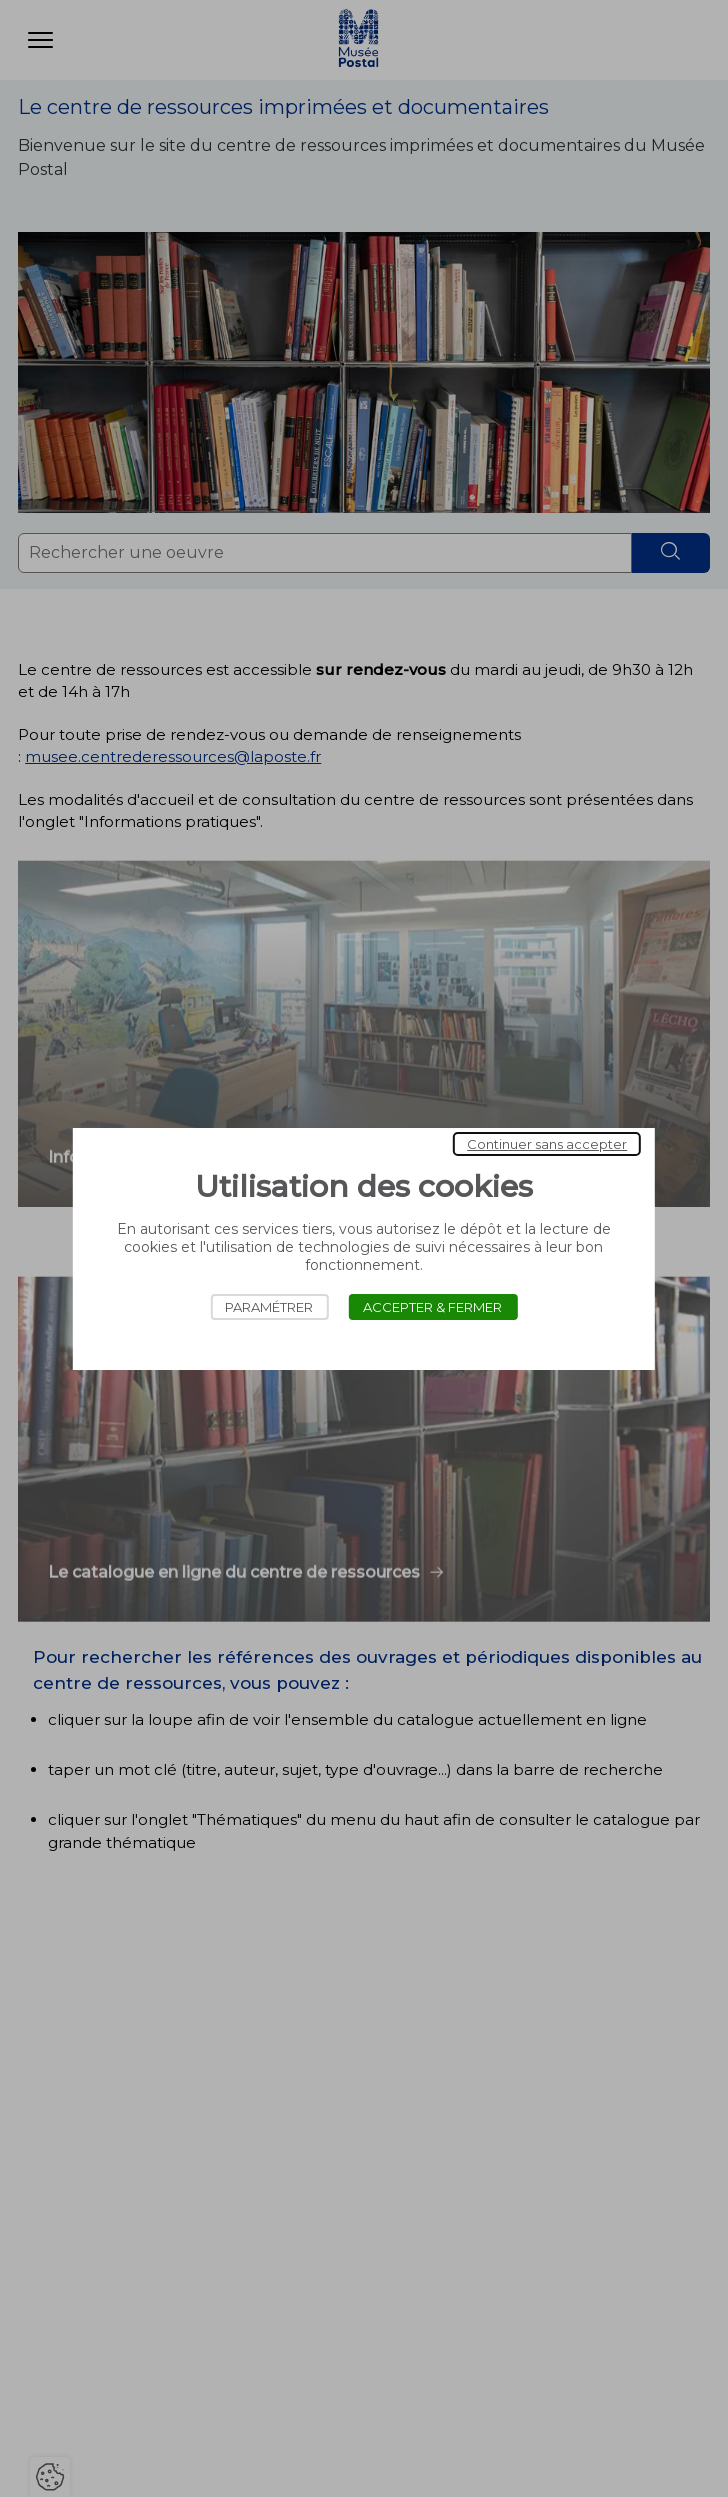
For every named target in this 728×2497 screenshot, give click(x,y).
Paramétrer (269, 1307)
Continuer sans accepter (547, 1144)
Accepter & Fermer (432, 1307)
